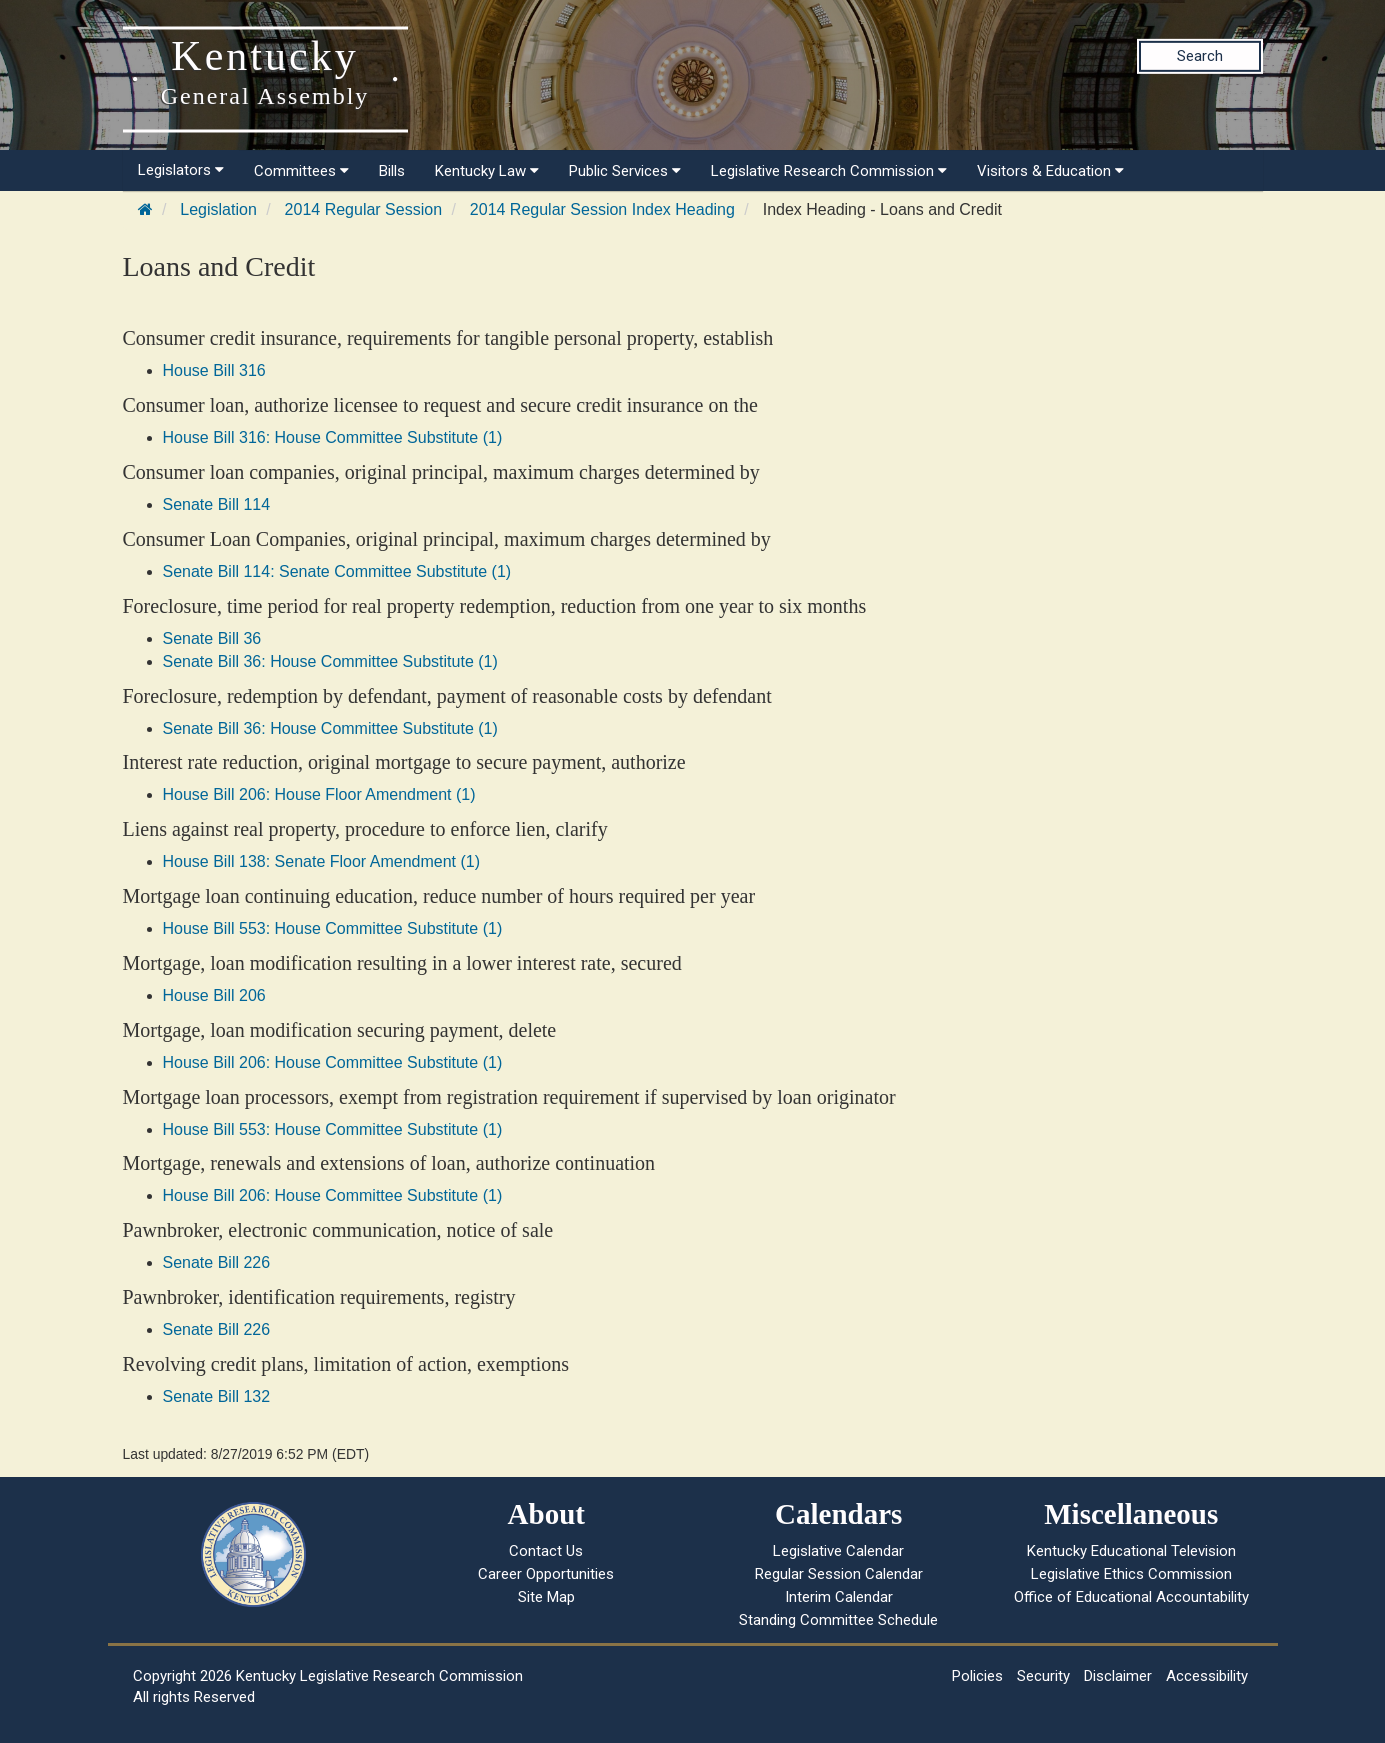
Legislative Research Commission (829, 171)
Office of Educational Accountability (1131, 1597)
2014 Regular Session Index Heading (602, 209)
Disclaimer (1118, 1676)
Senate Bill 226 (217, 1262)
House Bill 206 (214, 995)
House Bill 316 (214, 370)
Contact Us (546, 1551)
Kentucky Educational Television (1131, 1551)
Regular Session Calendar (839, 1574)
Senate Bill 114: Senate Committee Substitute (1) (337, 571)
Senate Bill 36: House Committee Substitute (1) (330, 661)
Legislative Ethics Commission (1131, 1574)
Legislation (218, 209)
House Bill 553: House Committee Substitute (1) (333, 928)
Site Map (546, 1597)
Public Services (625, 171)
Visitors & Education (1050, 171)
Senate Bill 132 (217, 1396)
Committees (301, 171)
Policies (977, 1676)
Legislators (181, 170)
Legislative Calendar (838, 1551)
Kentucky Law (487, 171)
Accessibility (1207, 1676)
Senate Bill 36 (212, 638)
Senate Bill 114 (217, 504)
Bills (392, 171)
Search (1200, 56)
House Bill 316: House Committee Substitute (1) (333, 437)
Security (1043, 1676)
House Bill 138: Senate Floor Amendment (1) (322, 861)
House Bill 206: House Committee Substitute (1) (333, 1062)
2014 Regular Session (363, 209)
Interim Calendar (839, 1597)
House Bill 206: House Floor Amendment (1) (319, 794)
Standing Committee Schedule (838, 1620)
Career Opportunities (546, 1574)
